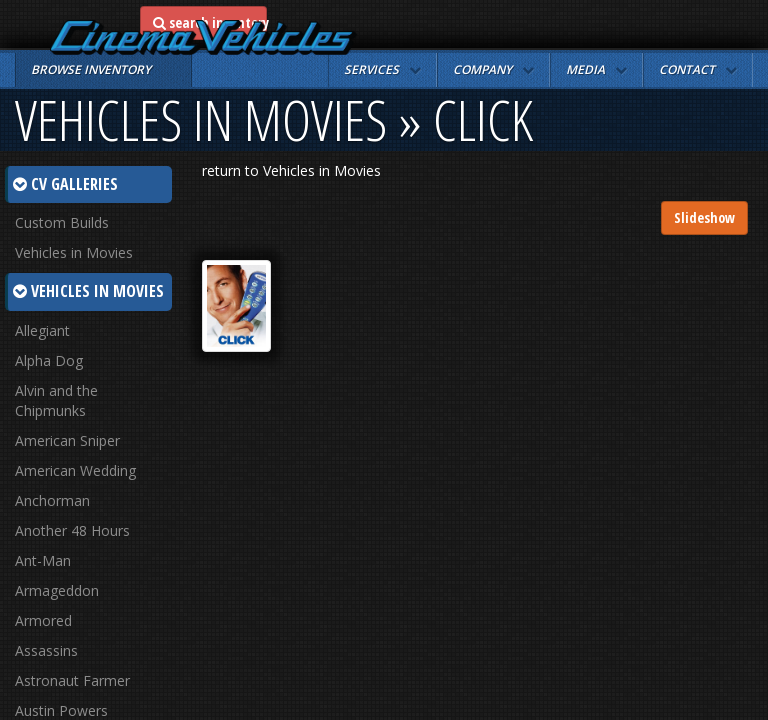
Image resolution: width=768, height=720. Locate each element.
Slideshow (704, 217)
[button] (382, 70)
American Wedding (75, 470)
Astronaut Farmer (72, 680)
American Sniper (67, 440)
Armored (43, 620)
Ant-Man (43, 560)
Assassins (46, 650)
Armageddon (57, 590)
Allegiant (42, 330)
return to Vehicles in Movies (291, 170)
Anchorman (52, 500)
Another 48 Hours (72, 530)
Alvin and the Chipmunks (56, 400)
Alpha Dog (49, 360)
